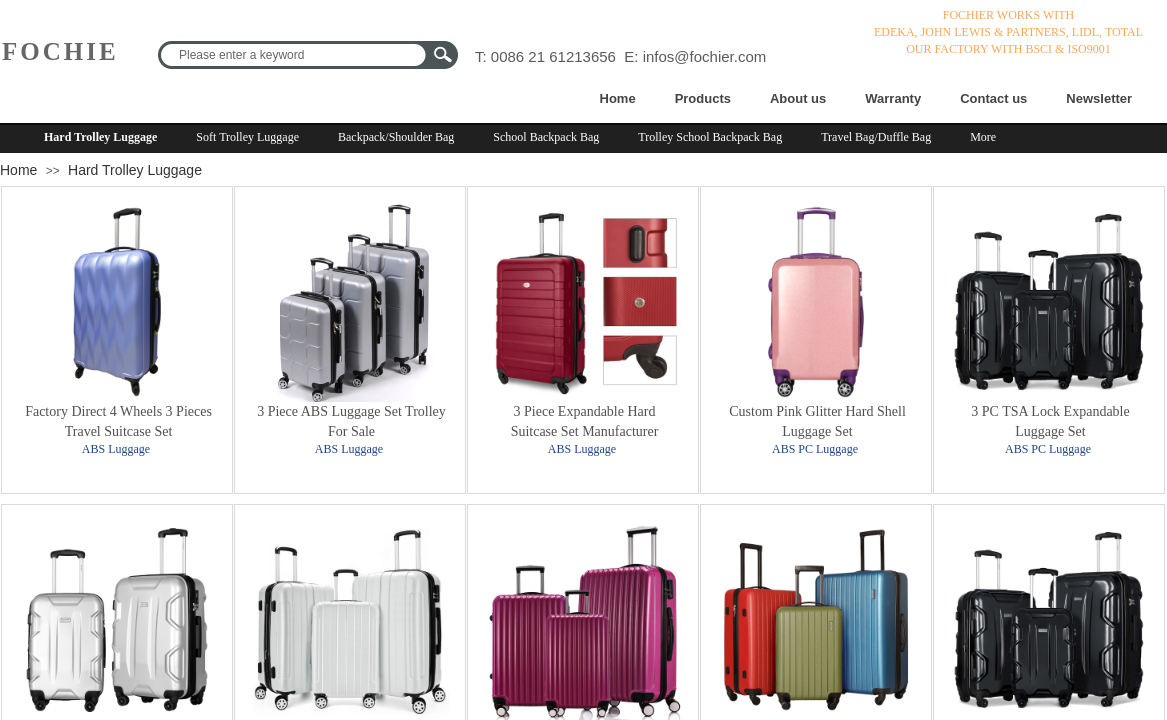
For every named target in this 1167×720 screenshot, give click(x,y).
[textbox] (295, 55)
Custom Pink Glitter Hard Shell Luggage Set (817, 421)
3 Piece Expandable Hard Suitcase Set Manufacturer (585, 421)
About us (798, 98)
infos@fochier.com (705, 56)
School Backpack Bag (546, 137)
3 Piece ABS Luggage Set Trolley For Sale (351, 421)
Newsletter (1099, 98)
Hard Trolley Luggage (100, 137)
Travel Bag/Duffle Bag (876, 137)
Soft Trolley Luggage (247, 137)
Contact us (993, 98)
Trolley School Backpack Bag (710, 137)
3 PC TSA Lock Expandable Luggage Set (1050, 421)
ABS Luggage (116, 449)
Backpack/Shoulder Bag (396, 137)
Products (703, 98)
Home (618, 98)
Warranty (893, 98)
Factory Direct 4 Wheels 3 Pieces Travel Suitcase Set (118, 421)
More (983, 137)
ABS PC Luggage (815, 449)
